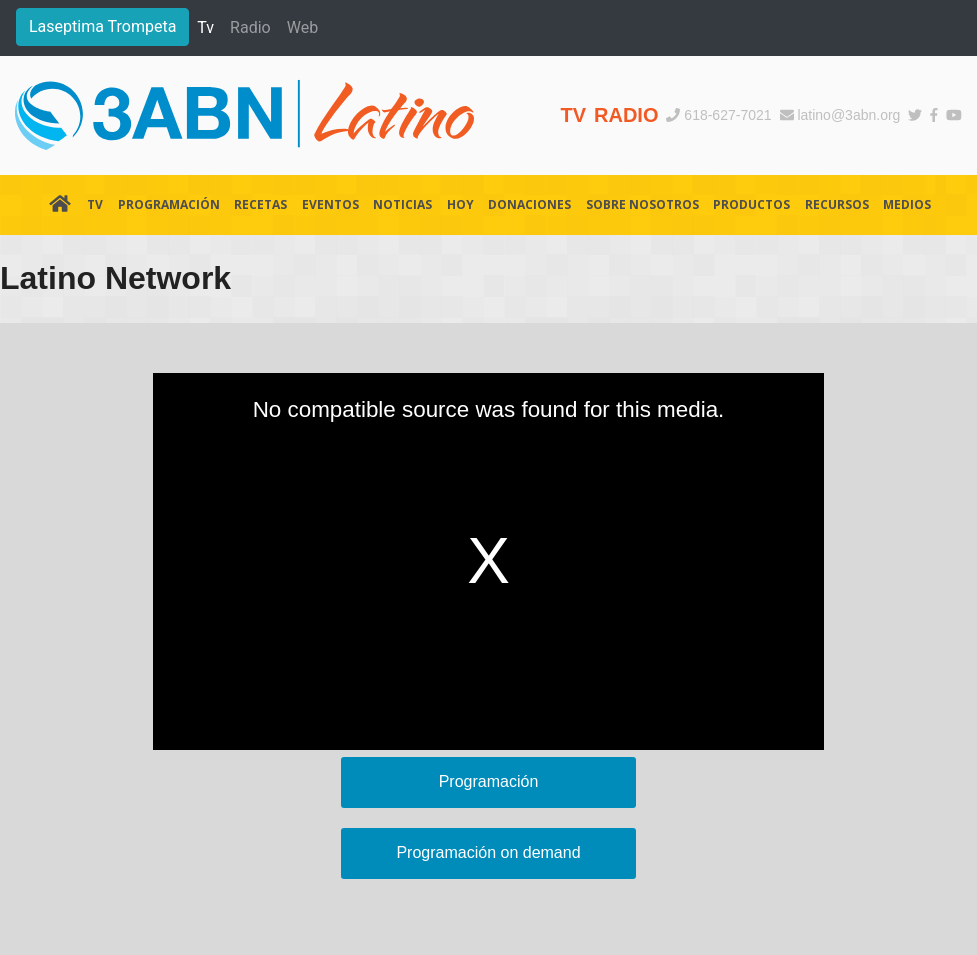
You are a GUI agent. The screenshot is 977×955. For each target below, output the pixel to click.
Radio (250, 27)
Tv (205, 27)
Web (302, 27)
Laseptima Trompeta (102, 26)
